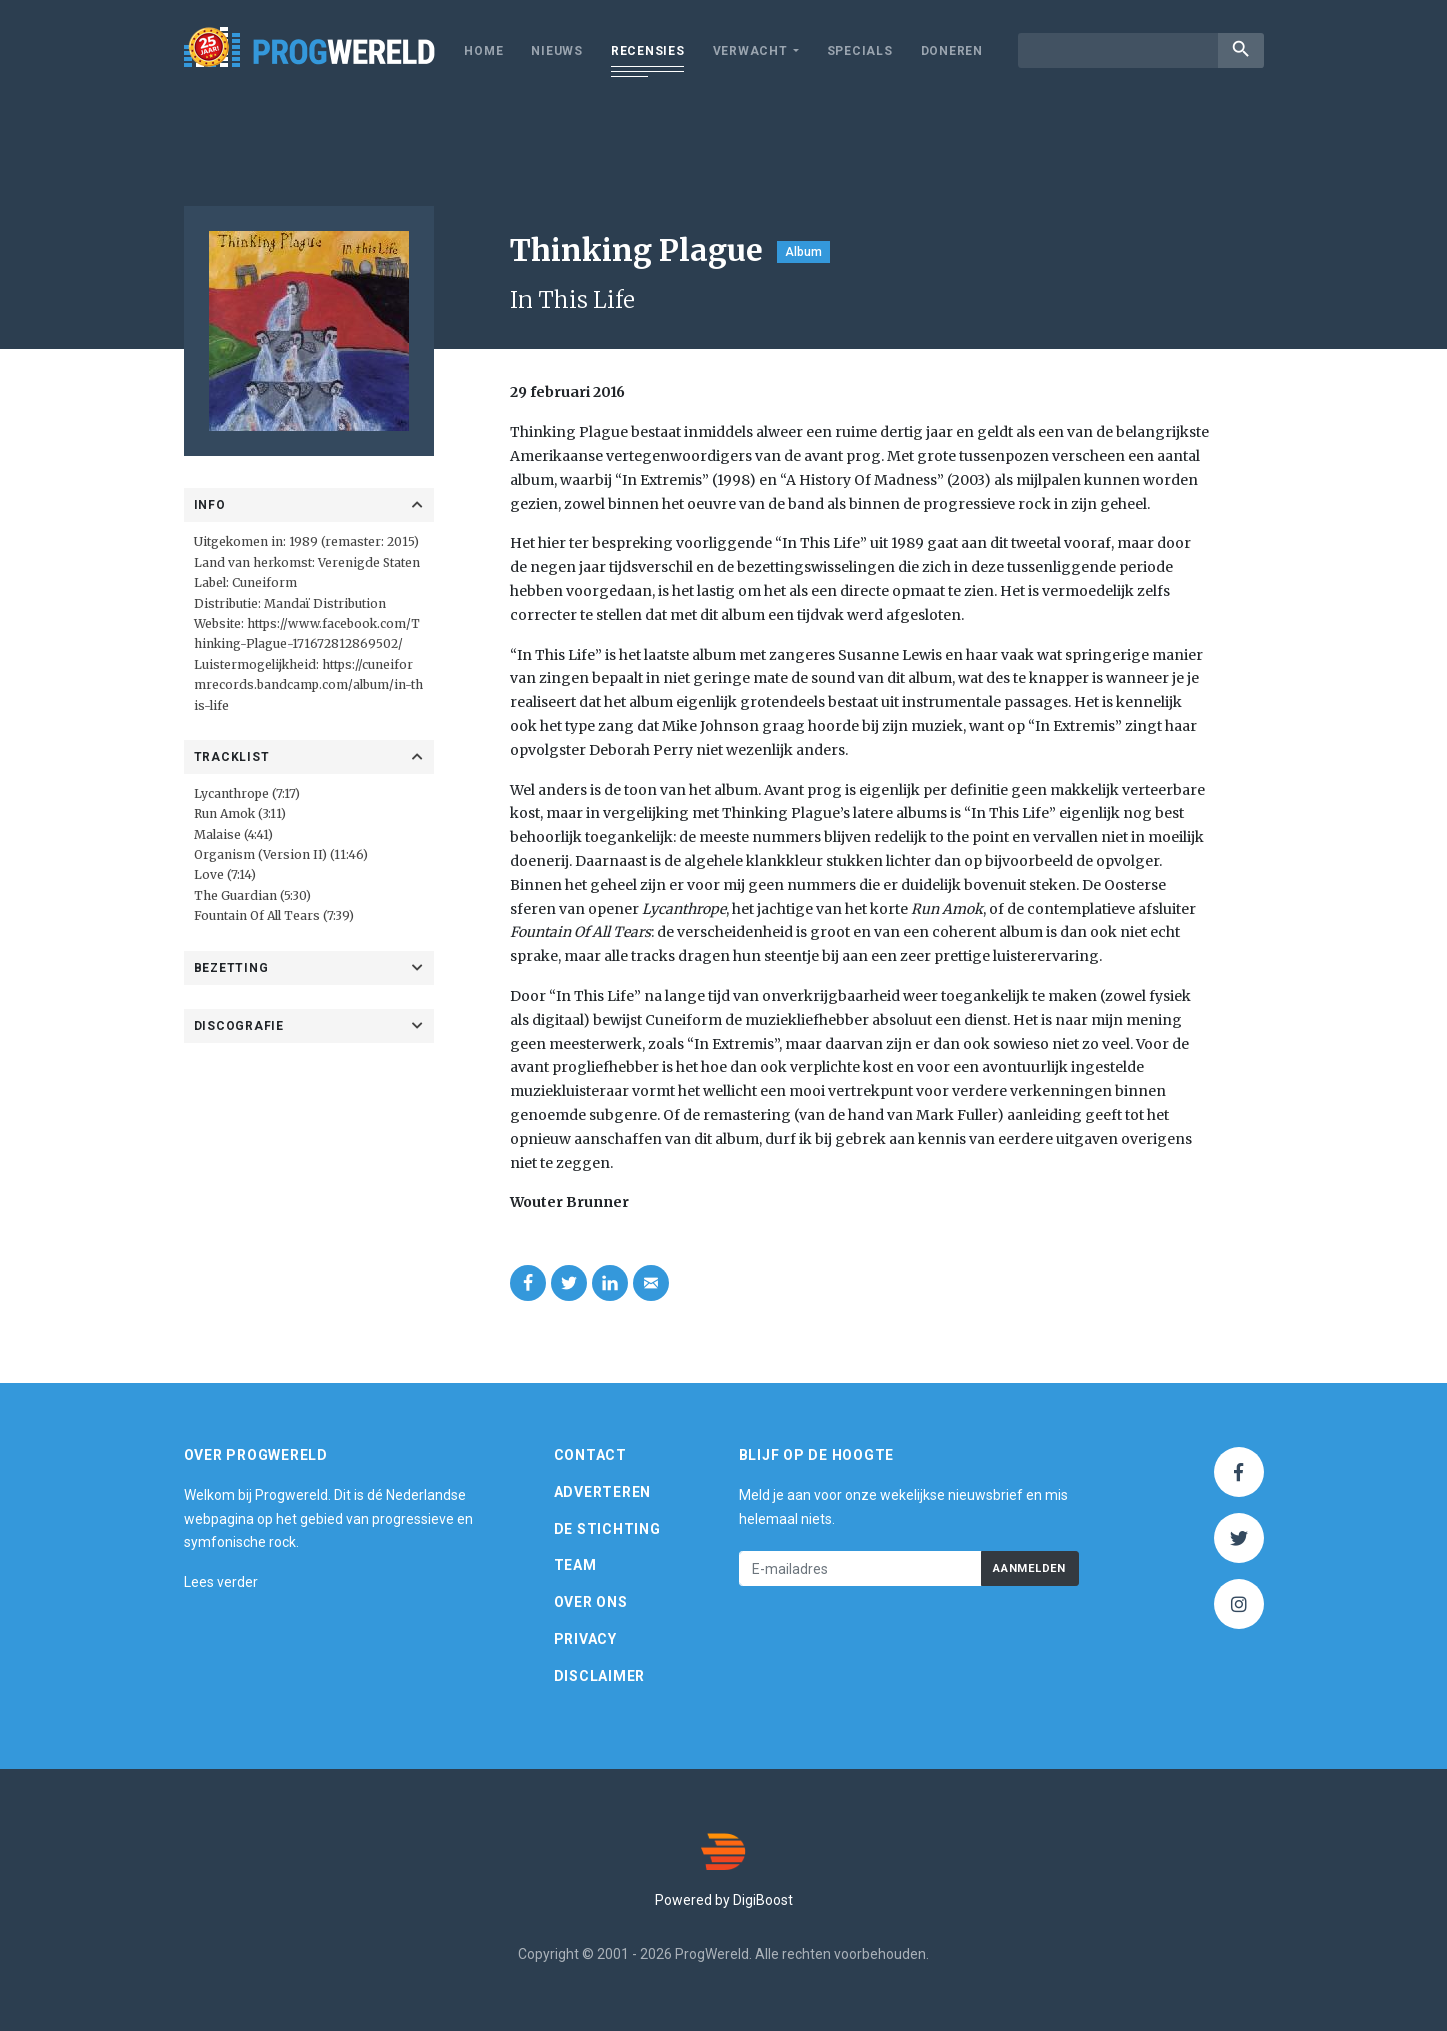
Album (803, 252)
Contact (590, 1455)
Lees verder (221, 1582)
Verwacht (750, 51)
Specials (860, 51)
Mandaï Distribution (325, 603)
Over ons (591, 1602)
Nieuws (557, 51)
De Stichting (607, 1529)
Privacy (585, 1639)
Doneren (952, 51)
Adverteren (603, 1492)
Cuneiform (264, 582)
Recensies (648, 51)
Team (575, 1565)
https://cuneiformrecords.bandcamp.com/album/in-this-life (308, 685)
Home (483, 51)
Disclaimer (600, 1676)
